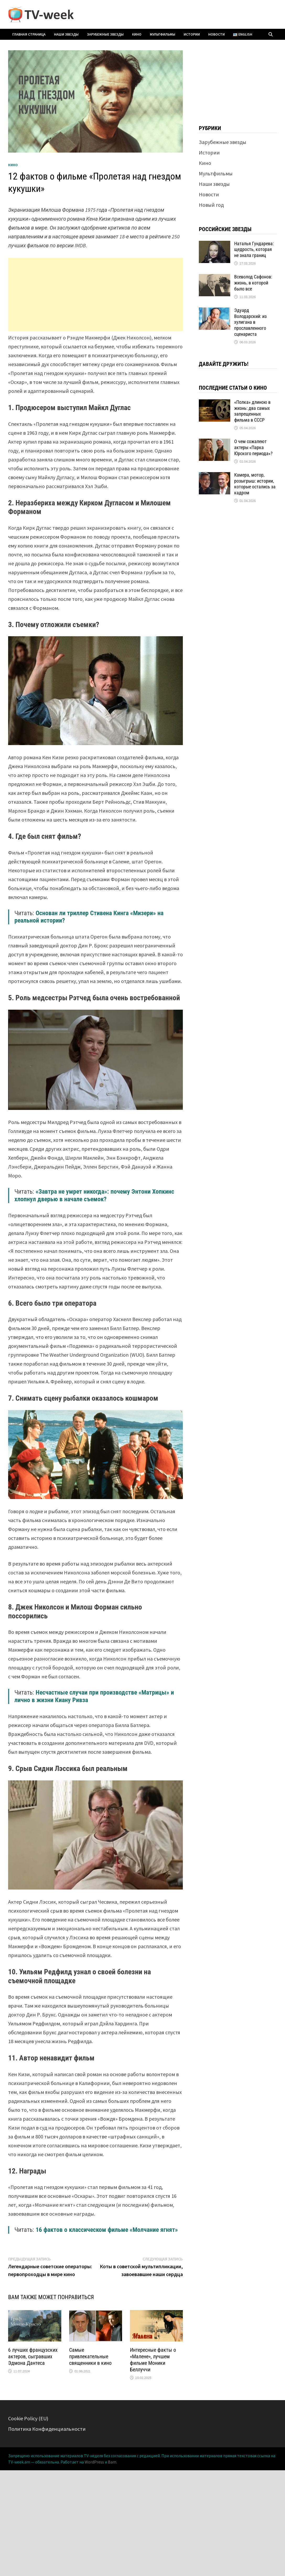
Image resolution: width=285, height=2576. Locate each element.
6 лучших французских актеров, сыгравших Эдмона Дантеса (33, 2356)
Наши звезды (66, 34)
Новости (216, 34)
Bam (112, 2462)
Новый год (211, 205)
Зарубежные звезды (105, 34)
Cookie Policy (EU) (28, 2418)
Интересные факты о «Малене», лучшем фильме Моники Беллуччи (153, 2360)
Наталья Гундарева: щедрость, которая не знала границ (254, 249)
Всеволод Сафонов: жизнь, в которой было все (253, 283)
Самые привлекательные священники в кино (90, 2356)
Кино (136, 34)
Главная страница (29, 34)
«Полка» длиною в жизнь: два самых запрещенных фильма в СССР (252, 411)
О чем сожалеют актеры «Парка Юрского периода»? (253, 447)
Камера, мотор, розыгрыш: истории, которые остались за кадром (255, 484)
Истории (192, 34)
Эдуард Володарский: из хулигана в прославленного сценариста (250, 322)
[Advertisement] (95, 294)
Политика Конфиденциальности (47, 2429)
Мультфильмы (162, 34)
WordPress (94, 2462)
